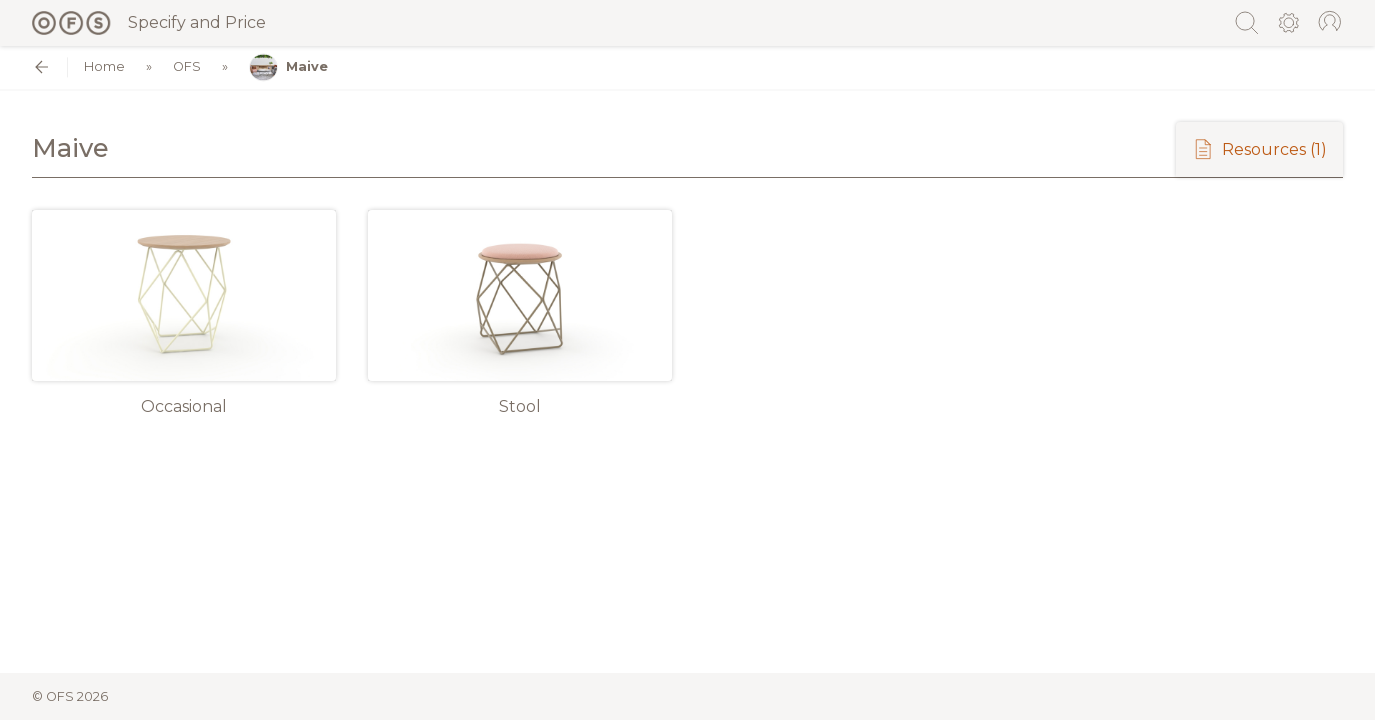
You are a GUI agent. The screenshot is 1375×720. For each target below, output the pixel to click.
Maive (288, 67)
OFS (187, 67)
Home (104, 67)
